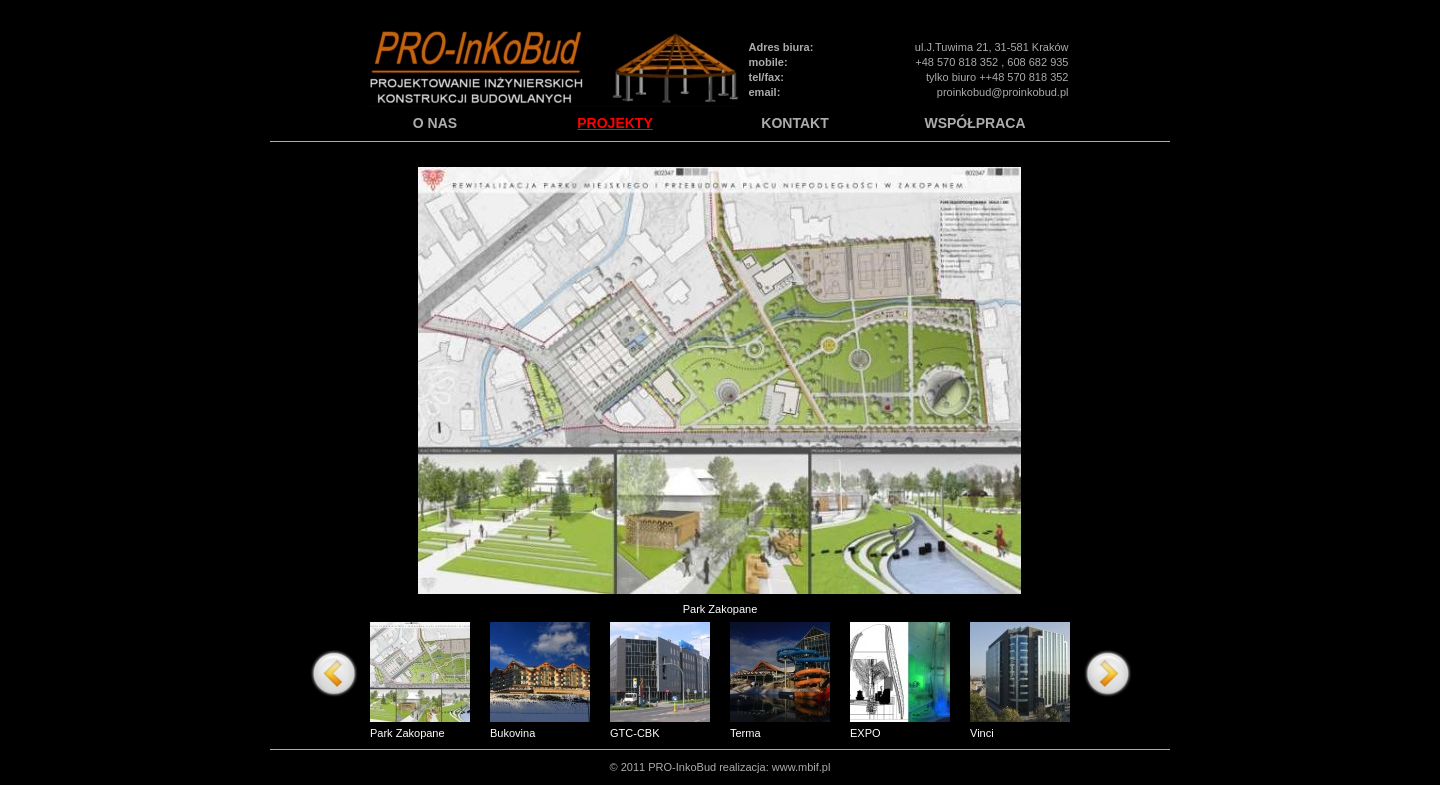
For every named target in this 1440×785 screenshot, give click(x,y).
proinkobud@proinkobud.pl (1003, 92)
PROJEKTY (614, 123)
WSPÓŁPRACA (974, 123)
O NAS (435, 123)
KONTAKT (794, 123)
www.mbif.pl (801, 767)
